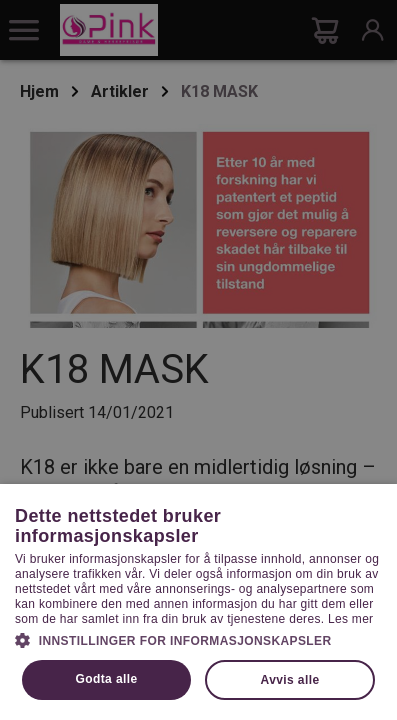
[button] (198, 639)
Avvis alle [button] (290, 680)
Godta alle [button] (107, 679)
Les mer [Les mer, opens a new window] (350, 619)
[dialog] (198, 360)
